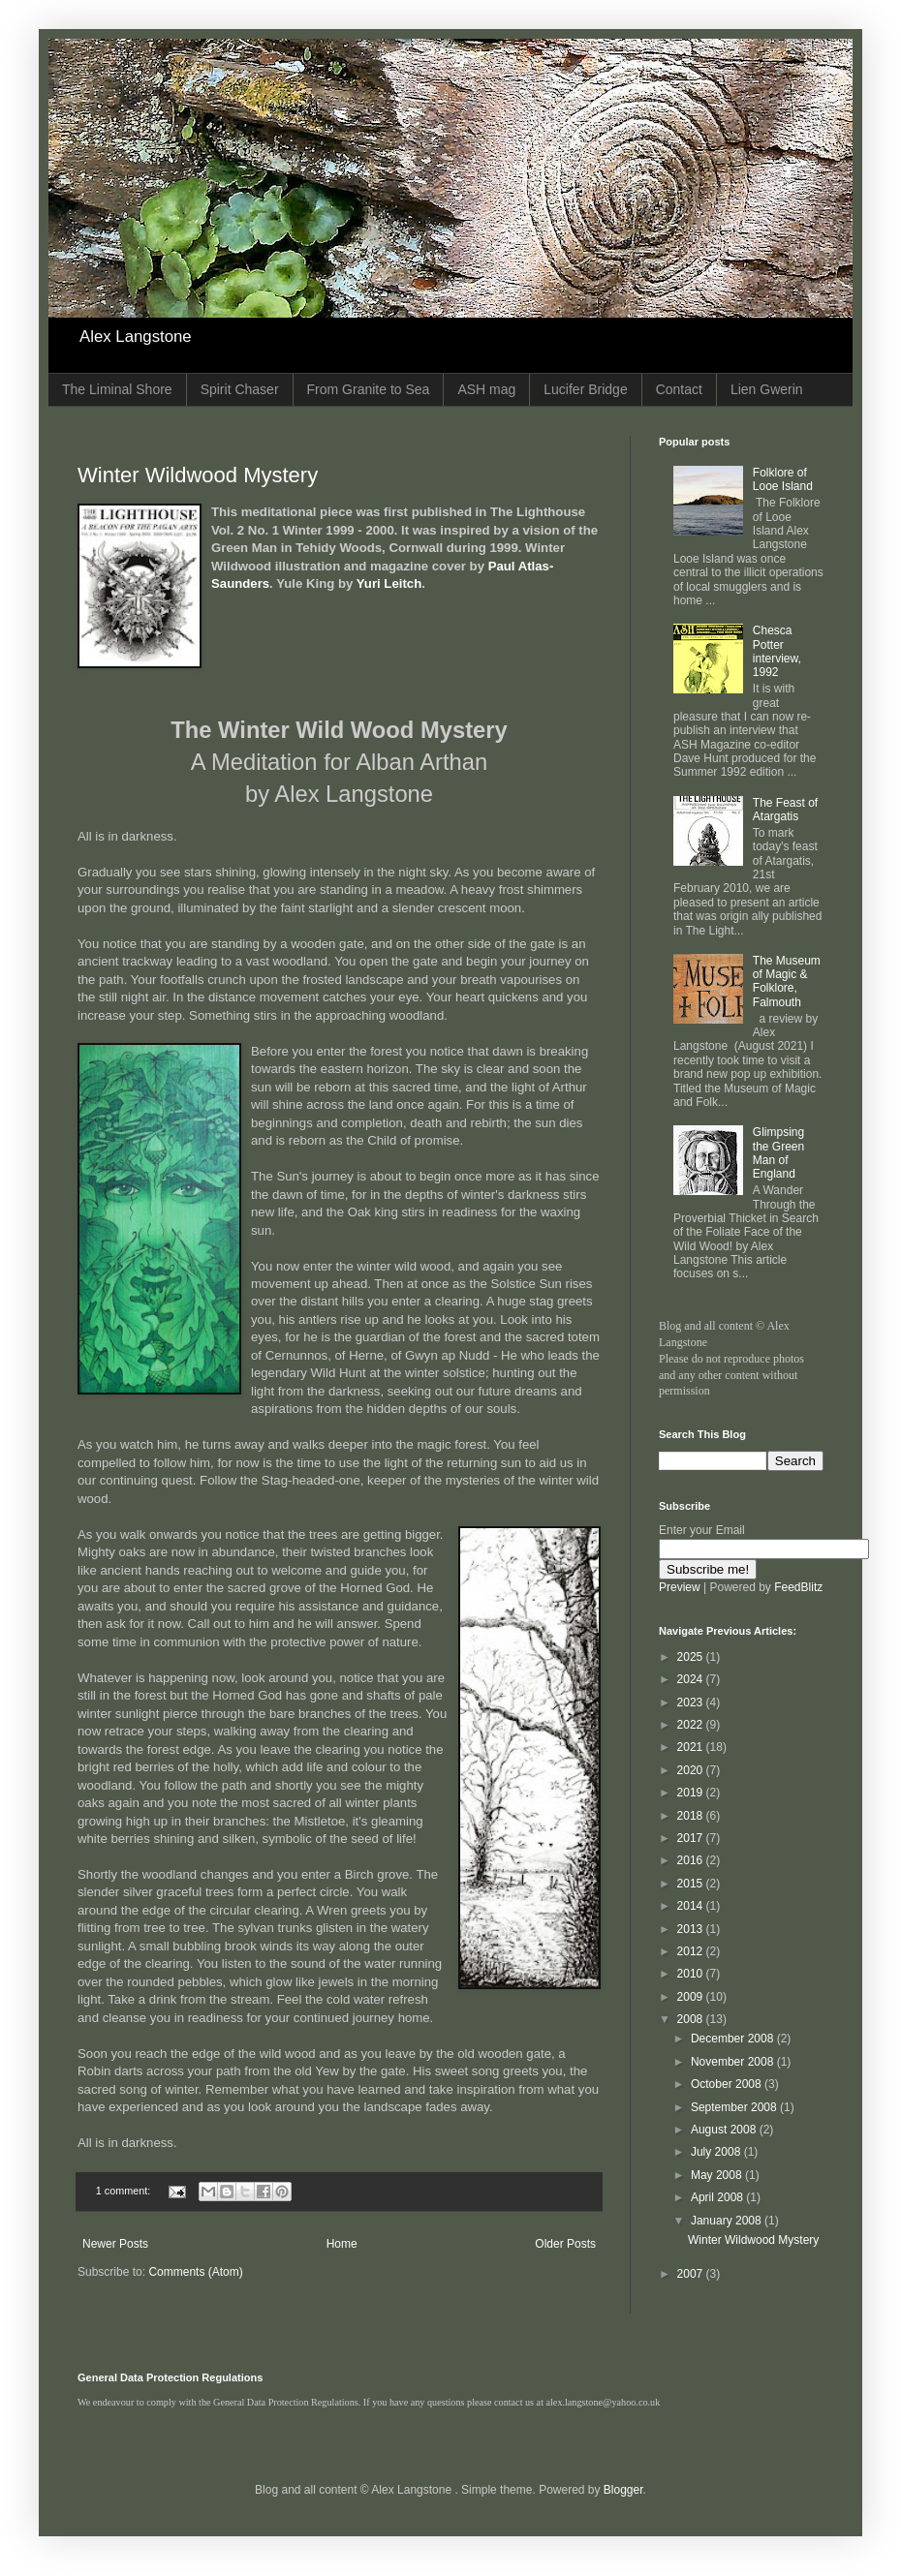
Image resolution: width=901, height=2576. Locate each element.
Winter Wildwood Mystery (198, 475)
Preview (679, 1587)
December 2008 (734, 2038)
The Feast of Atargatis (785, 809)
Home (341, 2244)
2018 (691, 1816)
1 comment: (124, 2190)
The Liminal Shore (117, 389)
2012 (691, 1951)
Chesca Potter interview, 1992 (777, 651)
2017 (691, 1838)
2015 (691, 1883)
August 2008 (725, 2129)
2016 (691, 1860)
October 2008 (727, 2084)
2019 (691, 1792)
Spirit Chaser (240, 389)
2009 (691, 1997)
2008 (691, 2019)
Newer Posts (115, 2244)
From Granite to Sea (368, 389)
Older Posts (565, 2244)
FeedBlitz (798, 1587)
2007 (691, 2274)
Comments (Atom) (195, 2272)
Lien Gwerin (766, 389)
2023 (691, 1702)
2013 (691, 1929)
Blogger (623, 2490)
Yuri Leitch (389, 583)
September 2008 (735, 2107)
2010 (691, 1973)
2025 (691, 1657)
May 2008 (718, 2175)
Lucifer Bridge (585, 389)
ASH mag (486, 389)
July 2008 (717, 2152)
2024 (691, 1679)
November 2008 (734, 2062)
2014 (691, 1906)
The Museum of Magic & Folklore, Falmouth (787, 981)
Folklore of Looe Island (783, 479)
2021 (691, 1747)
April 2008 (718, 2197)
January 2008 (727, 2220)
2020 (691, 1770)
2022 (691, 1725)
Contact (679, 389)
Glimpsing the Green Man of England (778, 1153)
